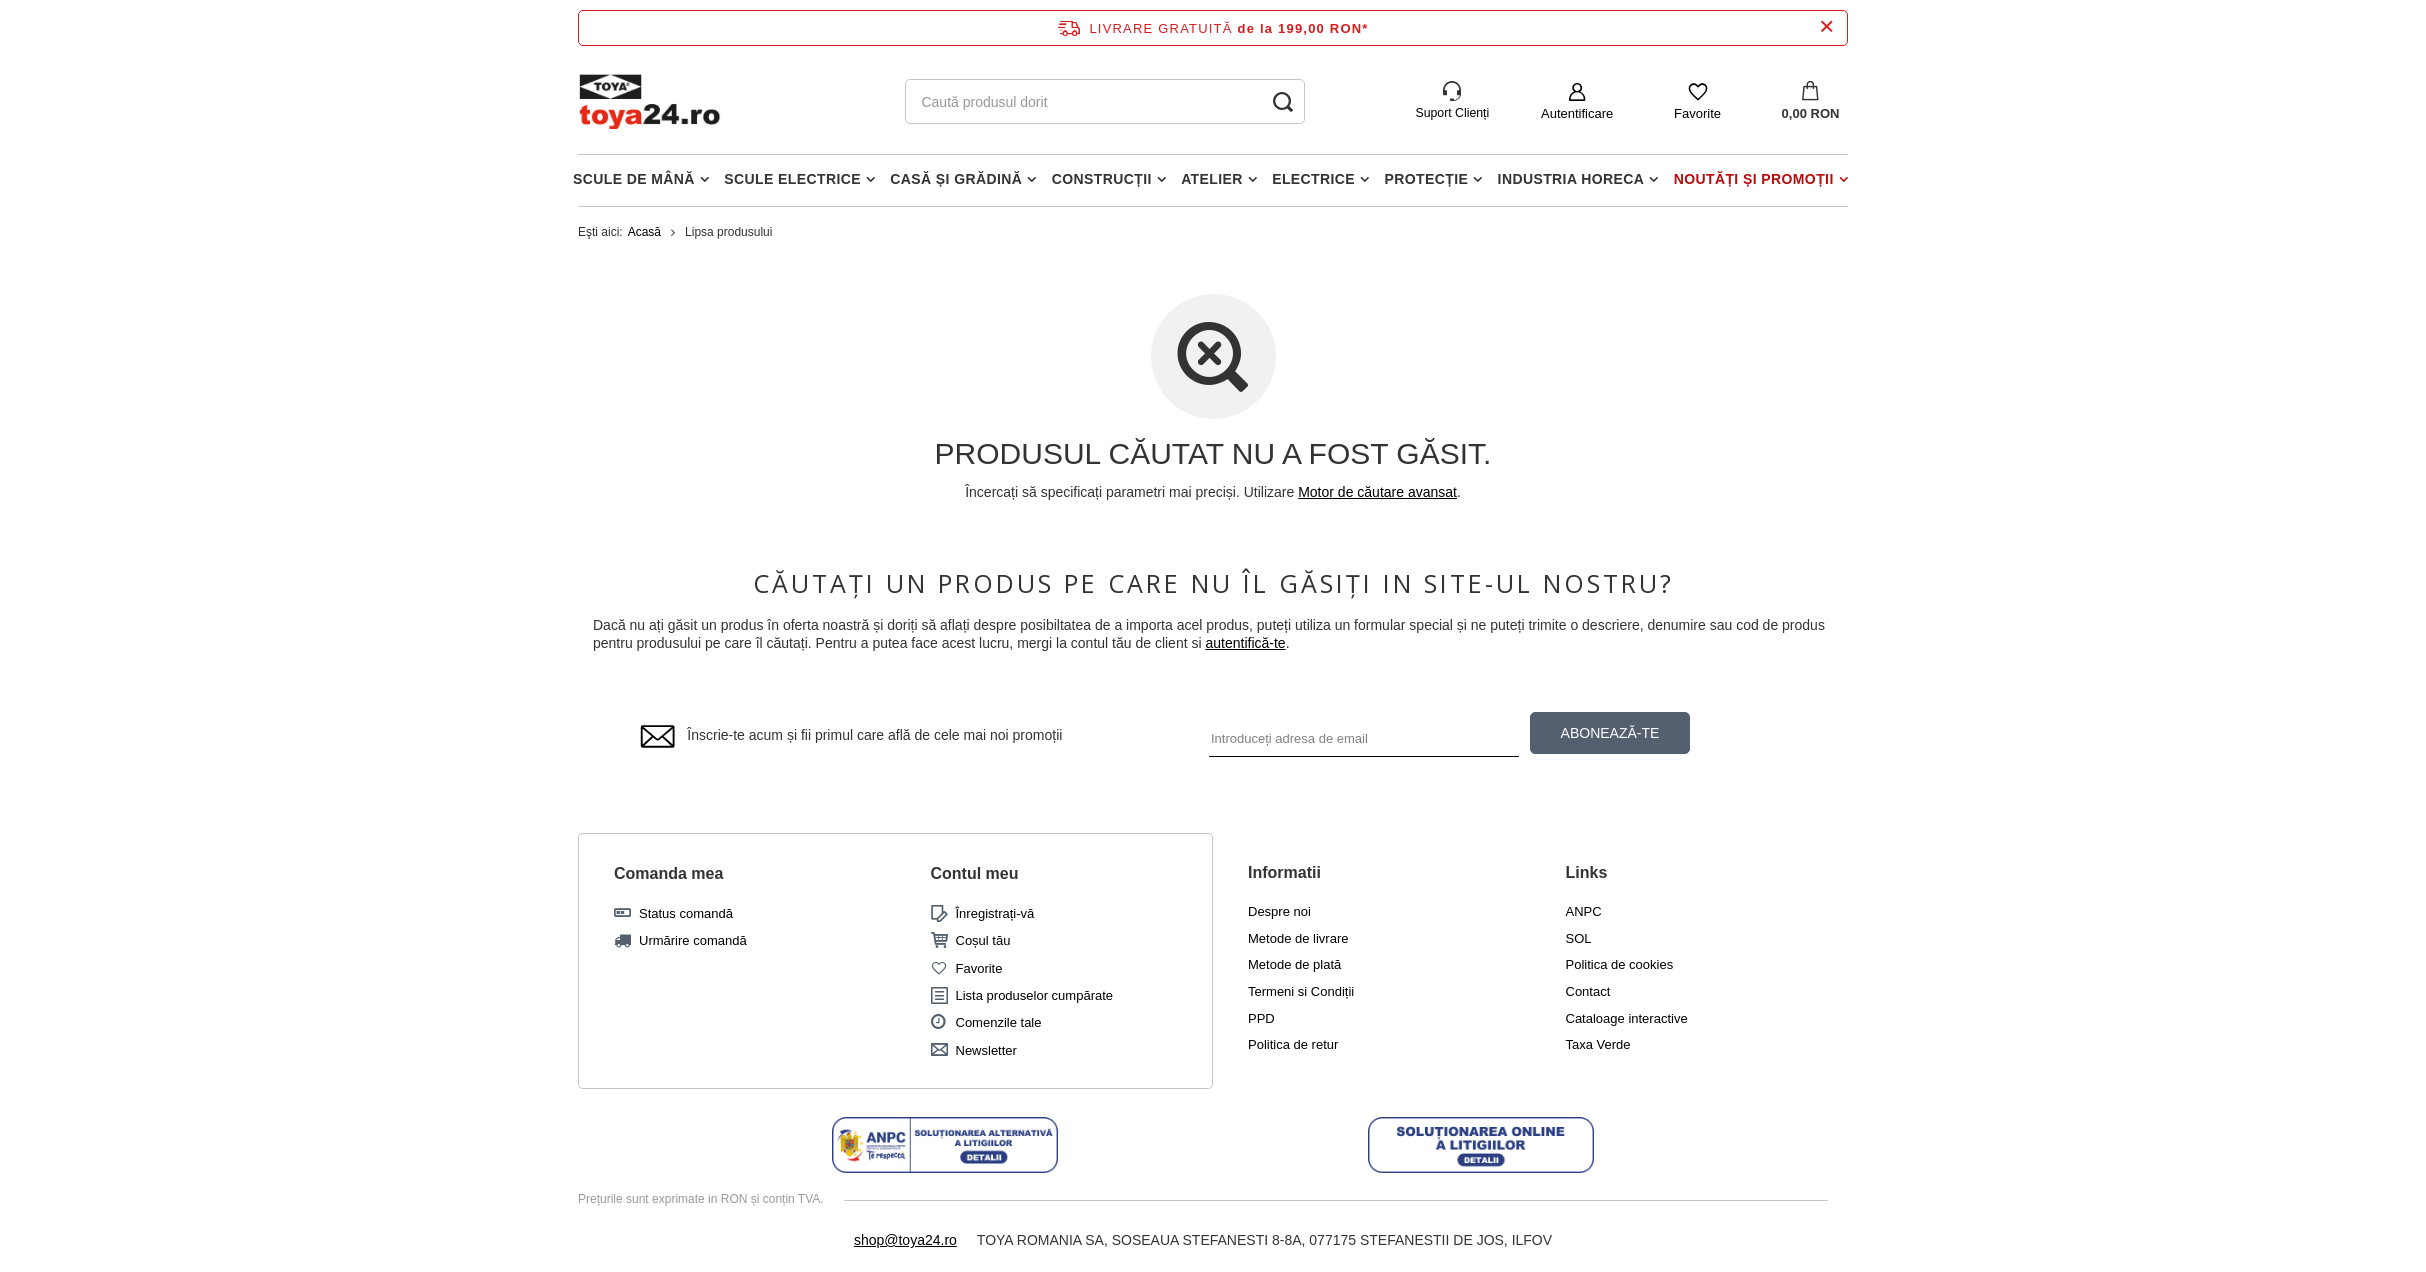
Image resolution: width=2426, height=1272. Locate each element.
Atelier (1212, 179)
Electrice (1313, 179)
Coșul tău (983, 940)
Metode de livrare (1298, 938)
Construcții (1102, 179)
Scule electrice (792, 179)
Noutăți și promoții (1754, 179)
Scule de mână (634, 179)
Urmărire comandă (693, 940)
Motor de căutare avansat (1377, 492)
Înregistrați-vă (995, 913)
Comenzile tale (999, 1022)
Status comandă (686, 913)
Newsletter (986, 1050)
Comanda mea (668, 873)
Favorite (1697, 113)
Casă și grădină (956, 179)
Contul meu (975, 873)
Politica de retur (1293, 1044)
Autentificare (1577, 113)
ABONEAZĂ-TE (1610, 733)
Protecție (1427, 179)
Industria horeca (1571, 179)
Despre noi (1279, 911)
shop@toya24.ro (905, 1240)
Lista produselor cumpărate (1035, 995)
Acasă (644, 232)
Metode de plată (1294, 964)
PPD (1261, 1018)
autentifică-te (1245, 643)
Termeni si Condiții (1301, 991)
